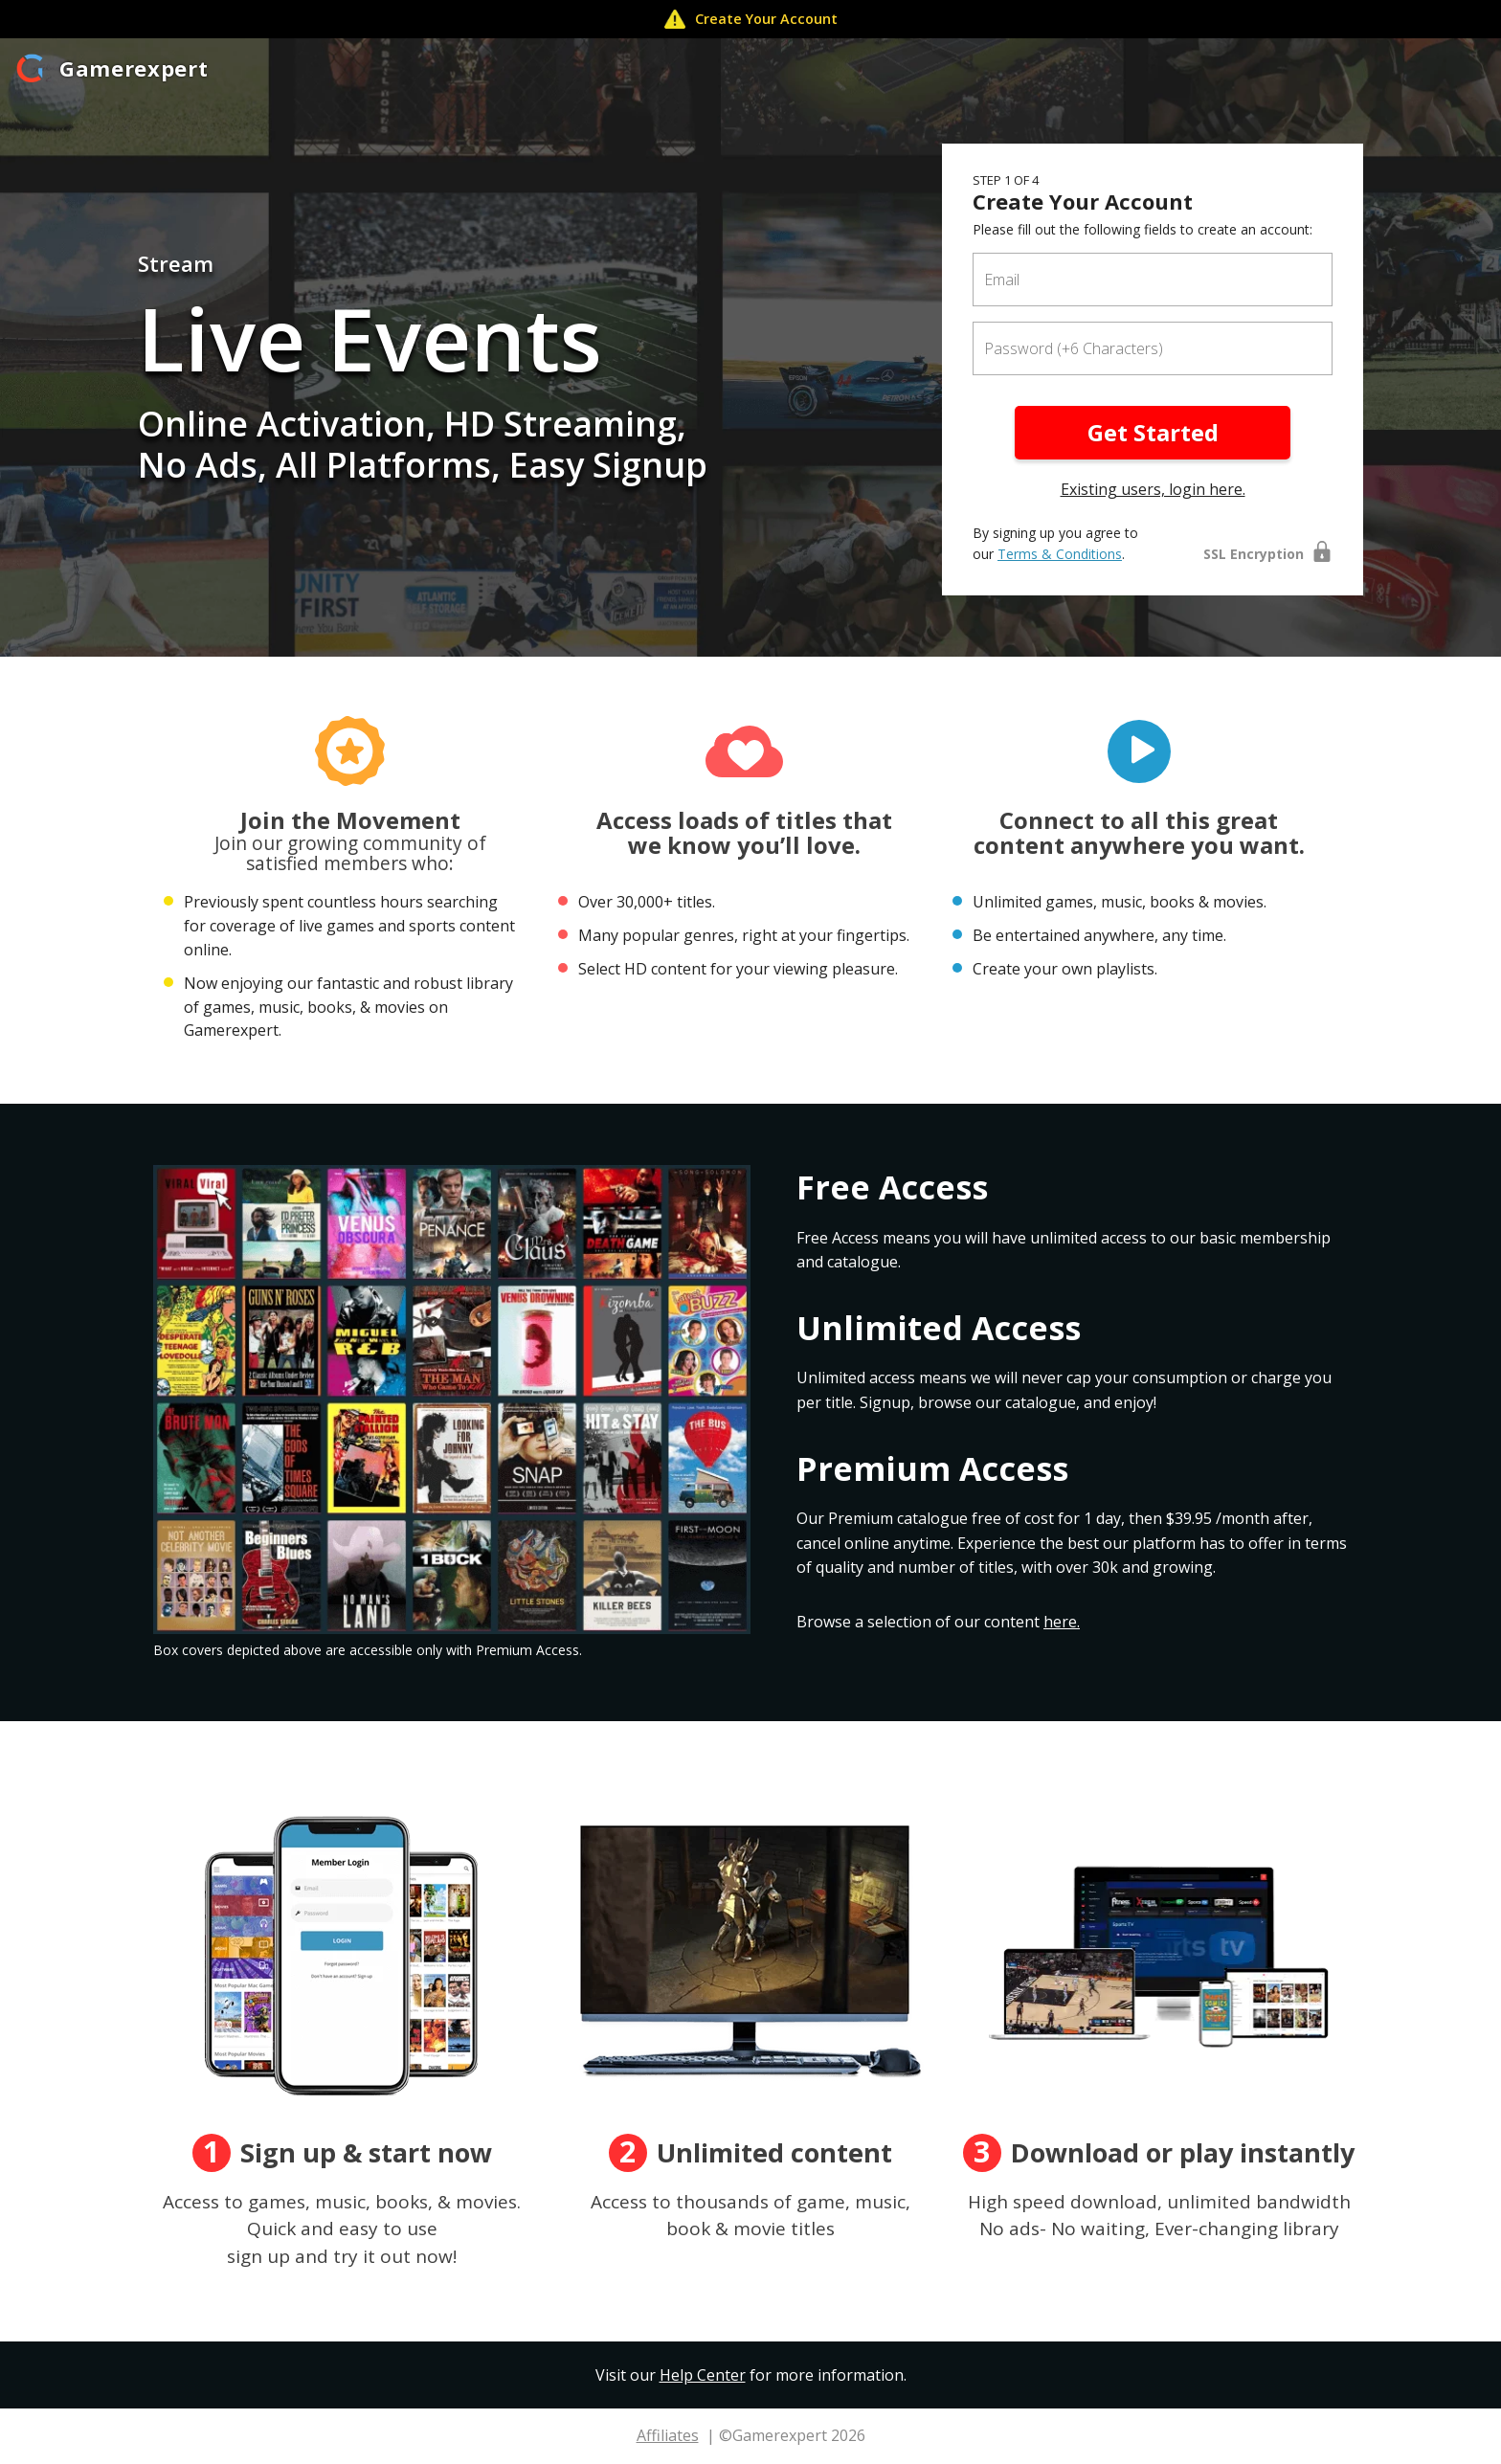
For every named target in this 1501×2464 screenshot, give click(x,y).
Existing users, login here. (1153, 489)
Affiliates (668, 2435)
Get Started (1153, 432)
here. (1061, 1621)
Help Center (703, 2375)
